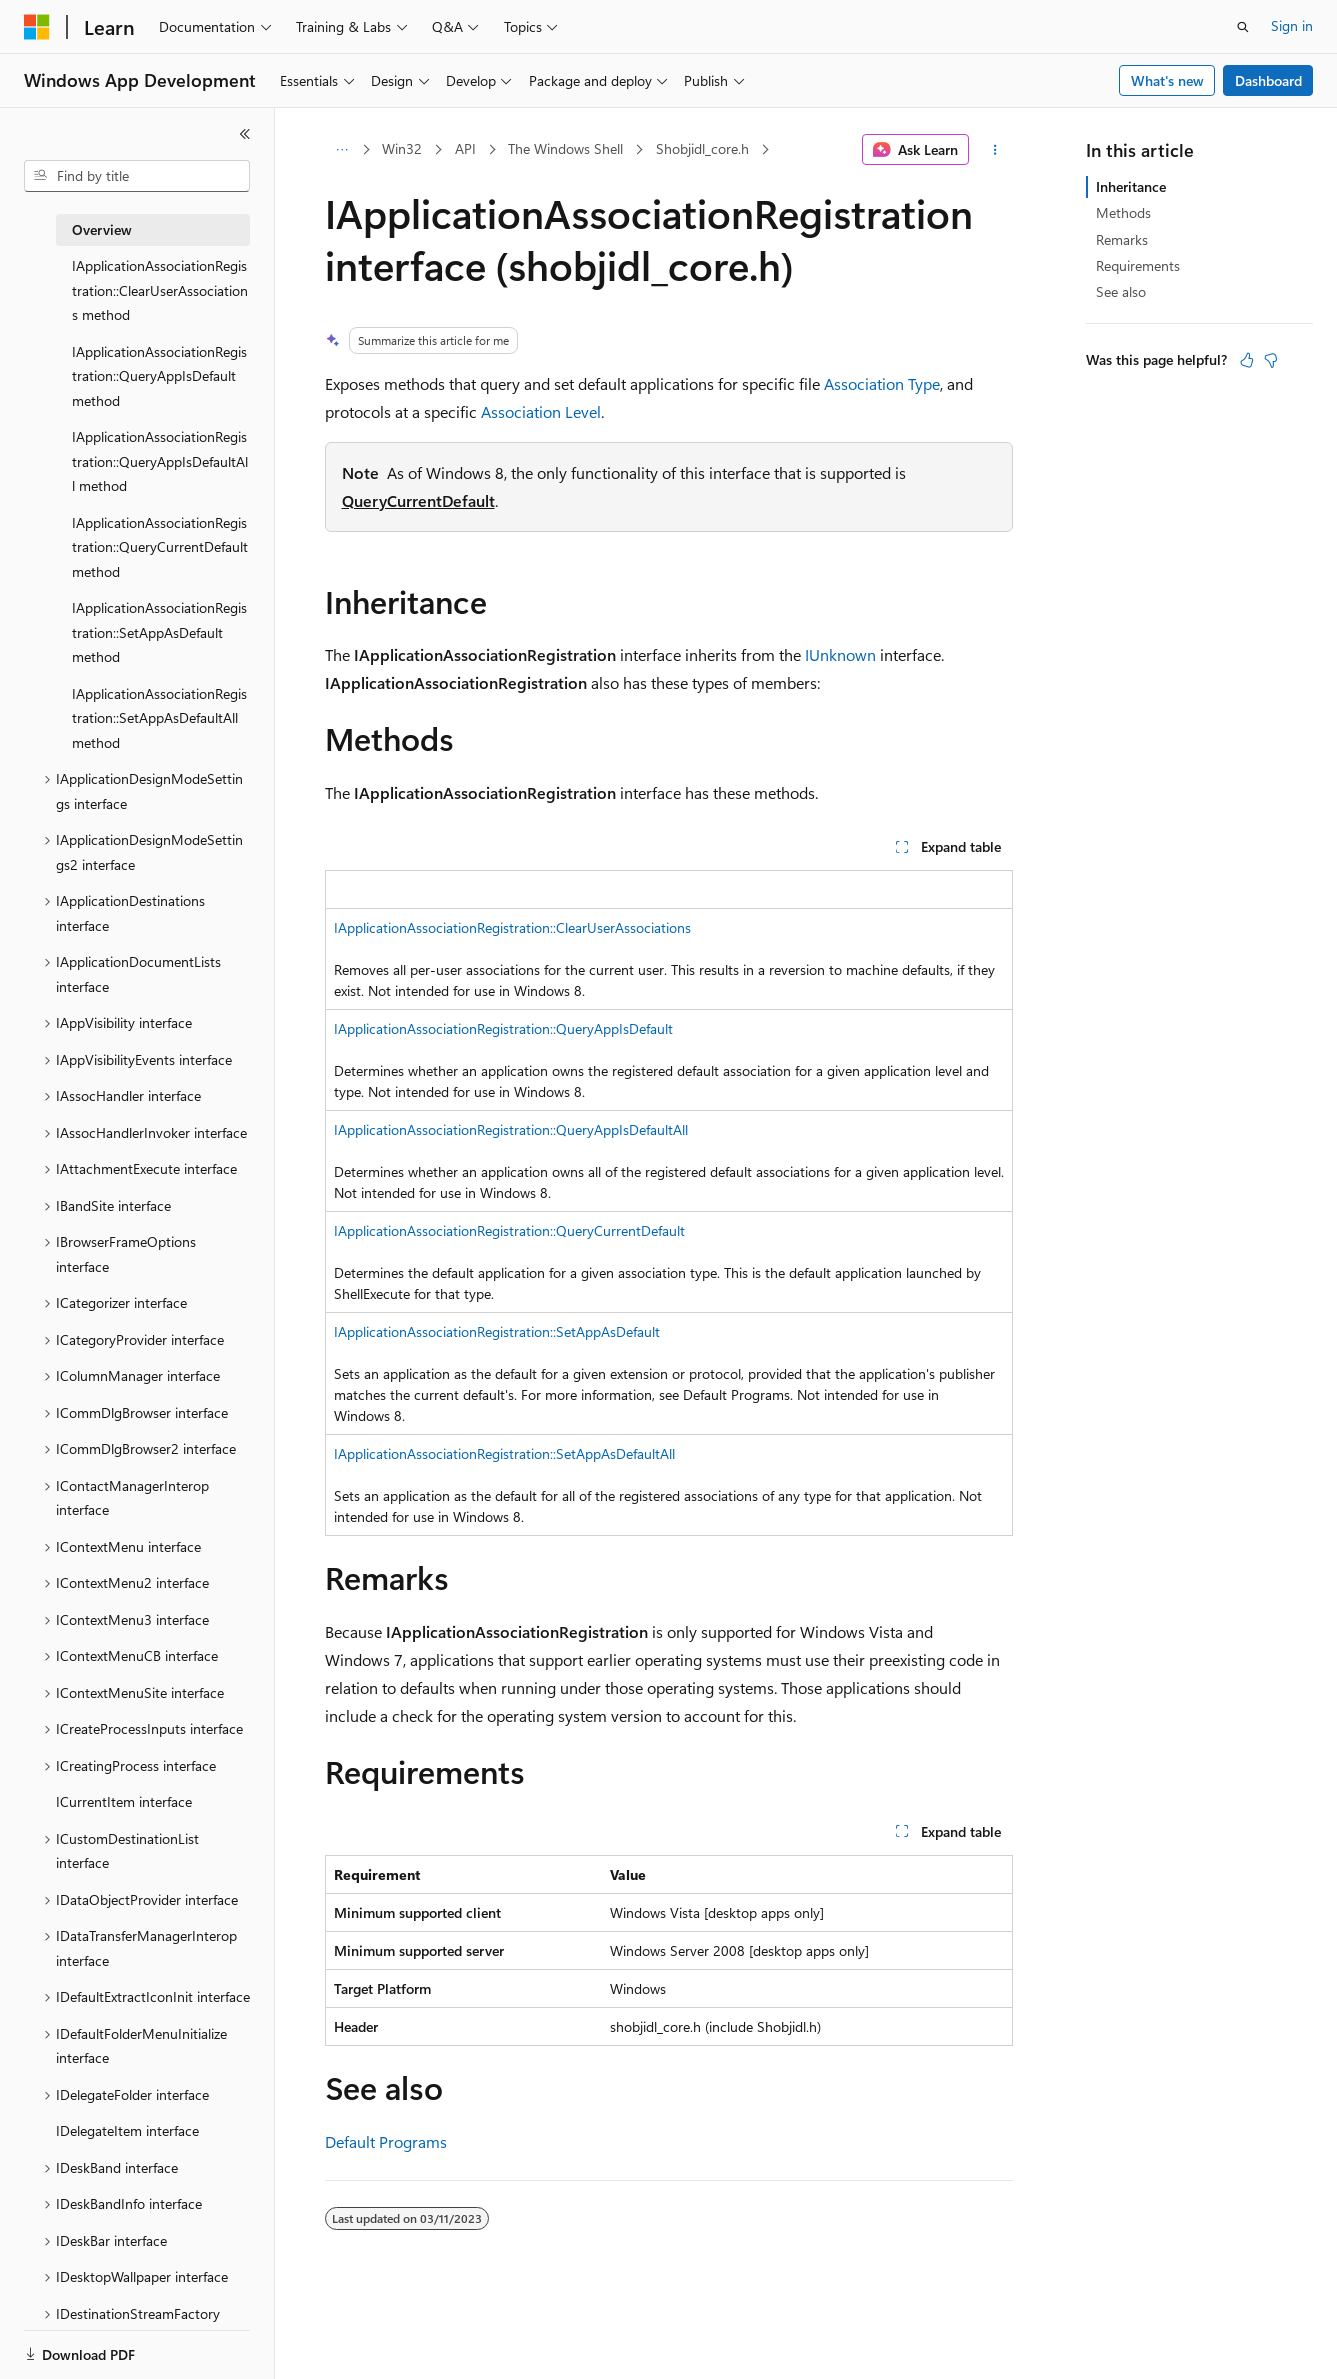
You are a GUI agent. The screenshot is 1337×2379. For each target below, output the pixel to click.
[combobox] (137, 176)
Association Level (541, 411)
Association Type (882, 383)
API (465, 148)
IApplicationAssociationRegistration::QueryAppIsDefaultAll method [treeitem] (160, 461)
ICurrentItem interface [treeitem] (124, 1801)
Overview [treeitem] (102, 229)
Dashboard (1268, 80)
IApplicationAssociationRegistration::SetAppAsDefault (497, 1331)
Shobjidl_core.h (702, 148)
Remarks (1122, 239)
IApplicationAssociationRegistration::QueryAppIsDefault (503, 1028)
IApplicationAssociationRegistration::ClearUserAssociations (512, 927)
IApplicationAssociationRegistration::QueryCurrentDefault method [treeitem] (160, 547)
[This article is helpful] (1247, 360)
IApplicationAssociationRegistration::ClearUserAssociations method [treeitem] (160, 290)
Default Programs (386, 2141)
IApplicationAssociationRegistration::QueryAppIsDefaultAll (511, 1129)
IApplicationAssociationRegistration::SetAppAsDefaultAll (504, 1453)
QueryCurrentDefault (418, 500)
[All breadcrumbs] (342, 150)
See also (1121, 291)
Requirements (1138, 265)
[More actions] (994, 150)
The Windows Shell (565, 148)
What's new (1167, 80)
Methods (1123, 212)
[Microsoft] (37, 27)
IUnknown (840, 654)
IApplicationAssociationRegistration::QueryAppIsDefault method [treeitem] (159, 376)
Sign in (1292, 25)
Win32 (402, 148)
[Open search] (1243, 27)
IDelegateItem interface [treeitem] (127, 2130)
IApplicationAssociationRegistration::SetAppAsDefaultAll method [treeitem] (159, 718)
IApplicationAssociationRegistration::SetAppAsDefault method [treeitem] (159, 632)
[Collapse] (245, 134)
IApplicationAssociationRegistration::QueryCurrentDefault (509, 1230)
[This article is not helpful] (1271, 360)
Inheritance (1131, 186)
